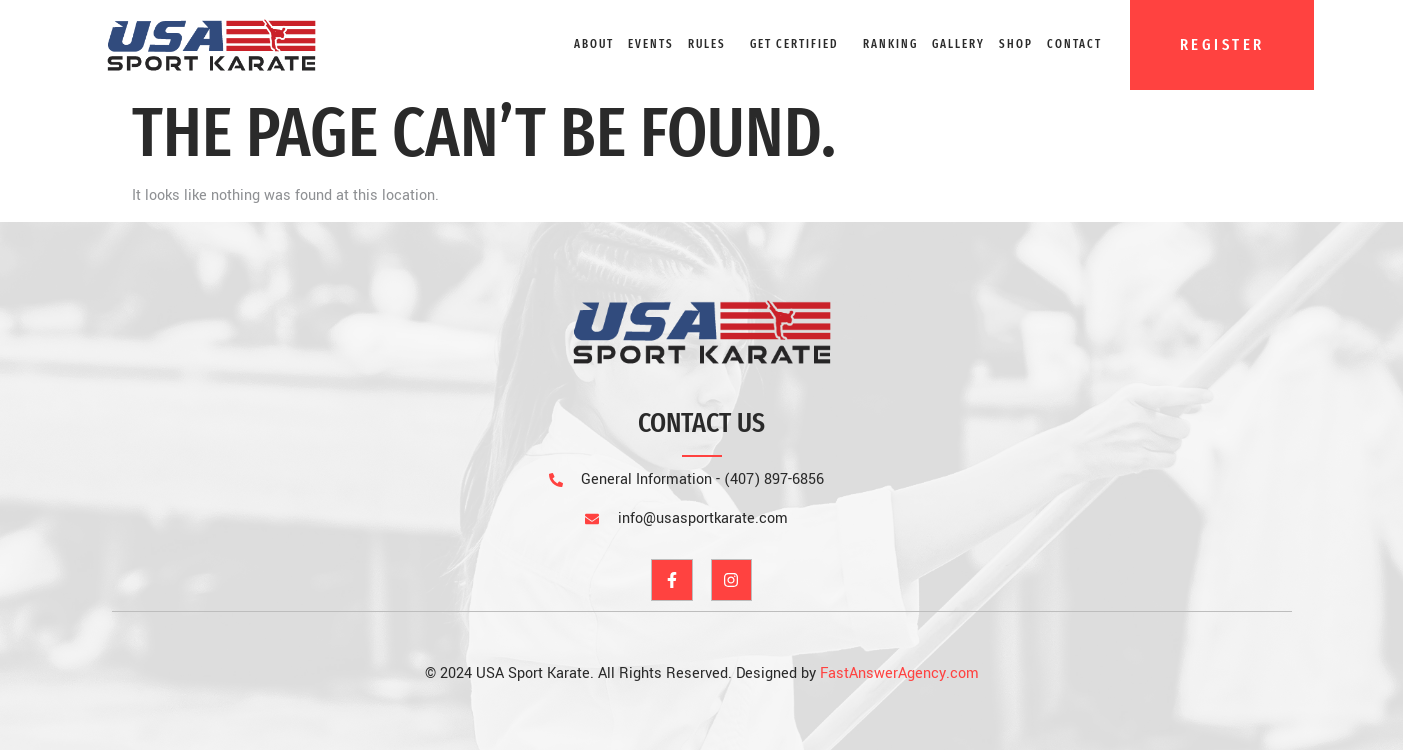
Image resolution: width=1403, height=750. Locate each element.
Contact (1074, 44)
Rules (707, 44)
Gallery (958, 44)
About (594, 44)
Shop (1016, 44)
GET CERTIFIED (794, 44)
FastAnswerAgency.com (899, 673)
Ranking (890, 44)
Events (651, 44)
